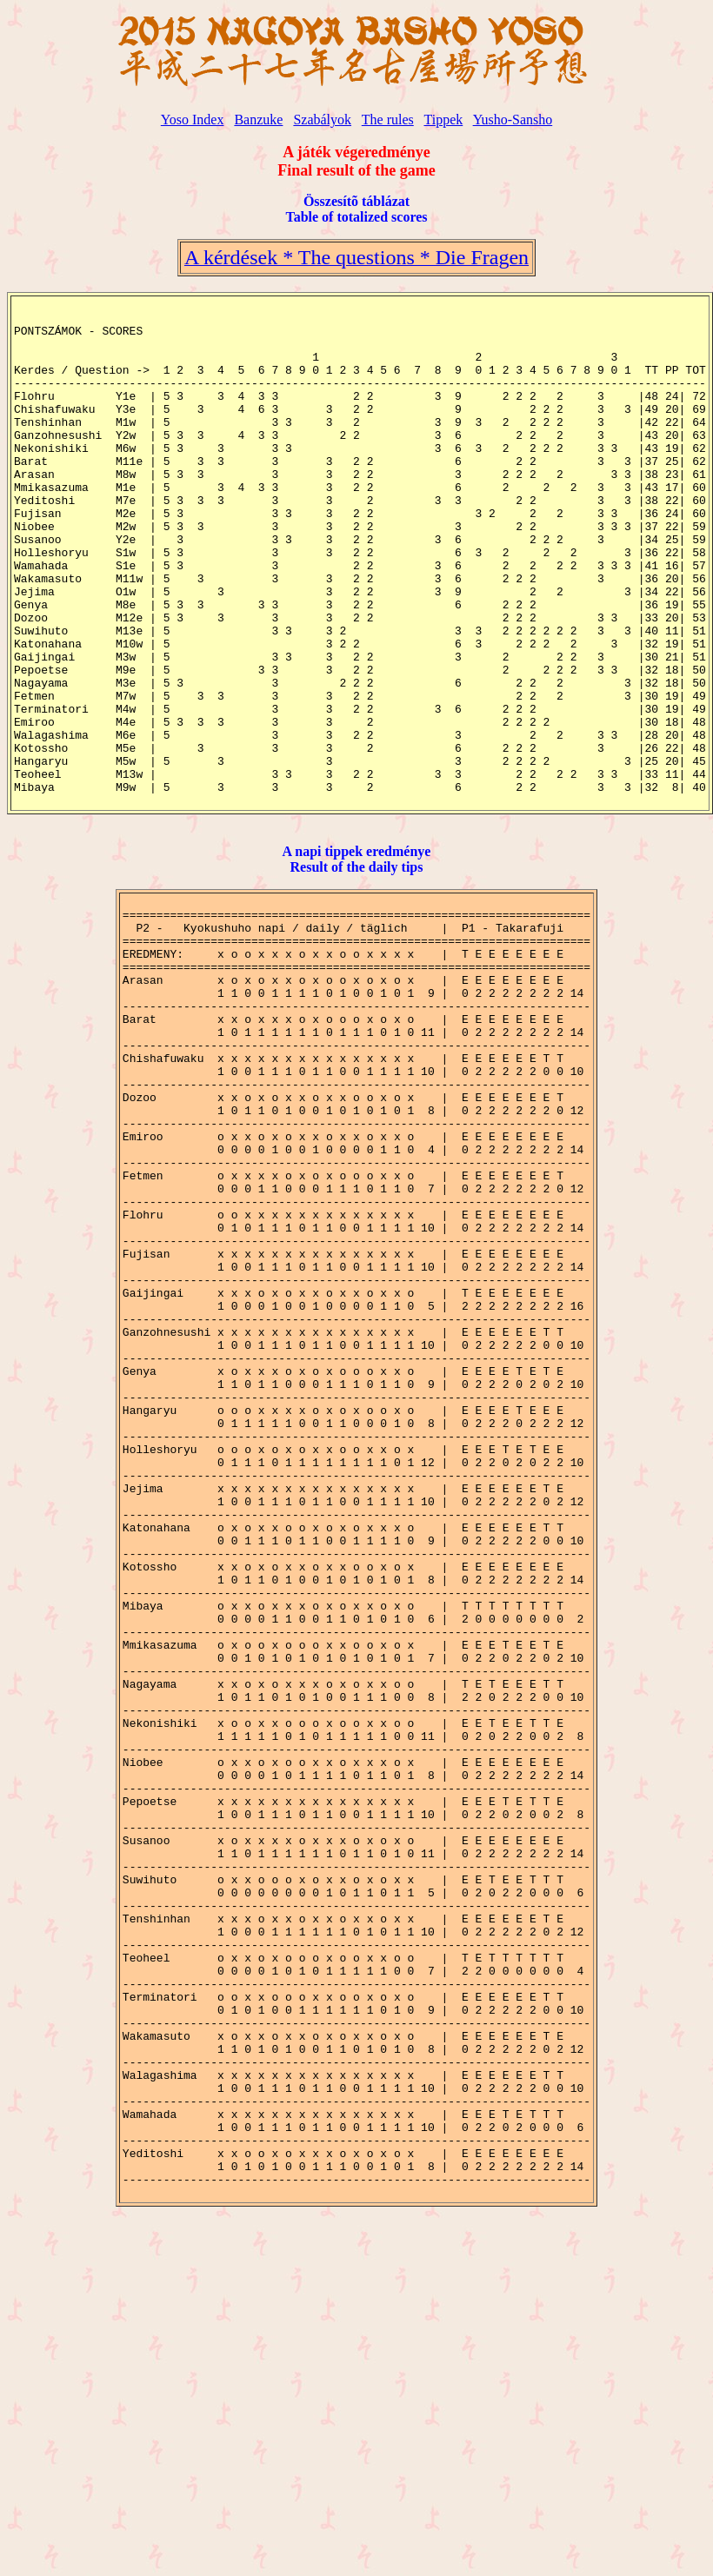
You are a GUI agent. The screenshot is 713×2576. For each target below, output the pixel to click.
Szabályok (322, 119)
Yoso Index (192, 119)
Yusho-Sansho (513, 119)
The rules (388, 119)
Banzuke (258, 119)
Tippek (443, 119)
